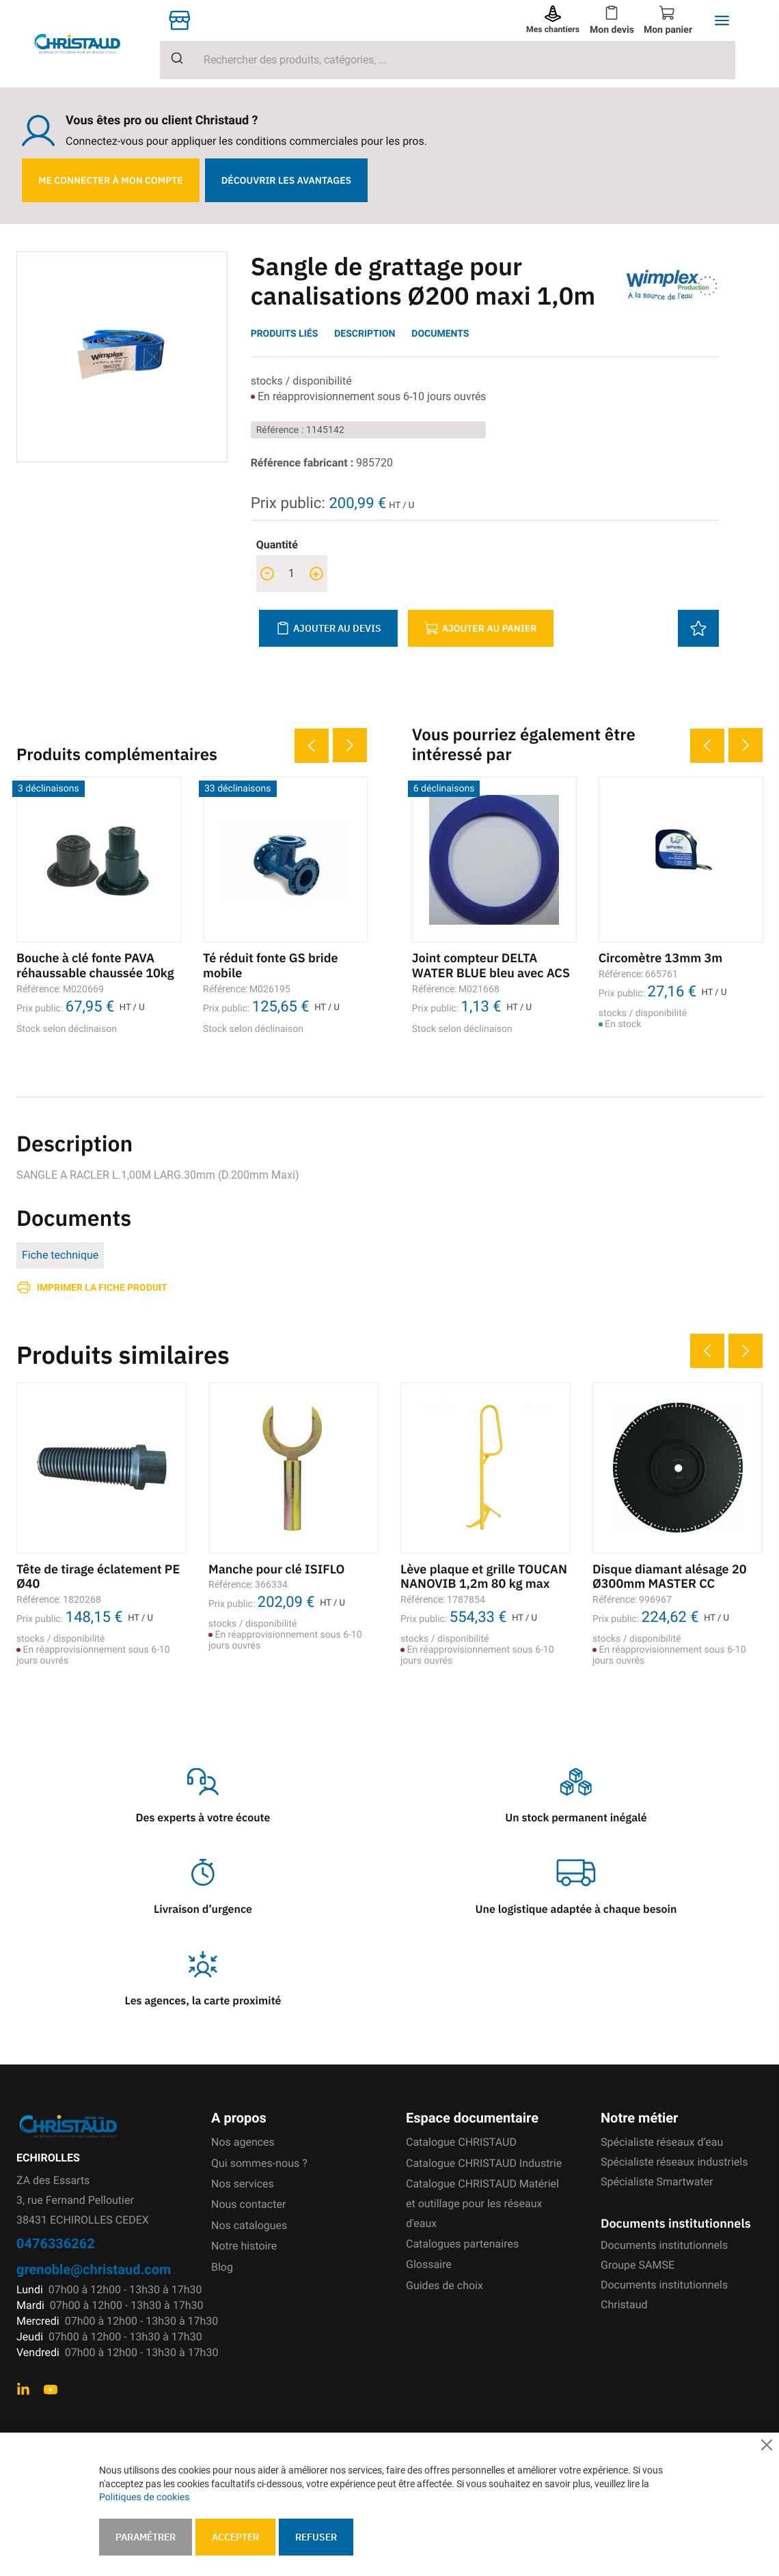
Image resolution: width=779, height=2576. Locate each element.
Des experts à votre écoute (203, 1818)
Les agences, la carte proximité (203, 2001)
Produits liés (284, 333)
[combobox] (447, 60)
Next (350, 745)
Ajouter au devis (328, 628)
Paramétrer (145, 2537)
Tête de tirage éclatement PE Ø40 (98, 1576)
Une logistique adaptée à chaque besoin (576, 1909)
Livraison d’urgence (203, 1909)
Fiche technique (60, 1254)
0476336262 (55, 2243)
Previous (312, 746)
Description (364, 333)
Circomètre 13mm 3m (660, 958)
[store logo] (88, 44)
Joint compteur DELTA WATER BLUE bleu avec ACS (491, 965)
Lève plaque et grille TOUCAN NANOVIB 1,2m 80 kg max (483, 1576)
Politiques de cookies (144, 2497)
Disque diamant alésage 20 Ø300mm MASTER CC (669, 1576)
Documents (440, 333)
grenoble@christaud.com (93, 2269)
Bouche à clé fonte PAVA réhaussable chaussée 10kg (95, 965)
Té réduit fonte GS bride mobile (270, 965)
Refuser (316, 2537)
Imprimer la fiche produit (102, 1286)
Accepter (235, 2537)
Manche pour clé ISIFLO (276, 1569)
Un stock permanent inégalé (575, 1818)
